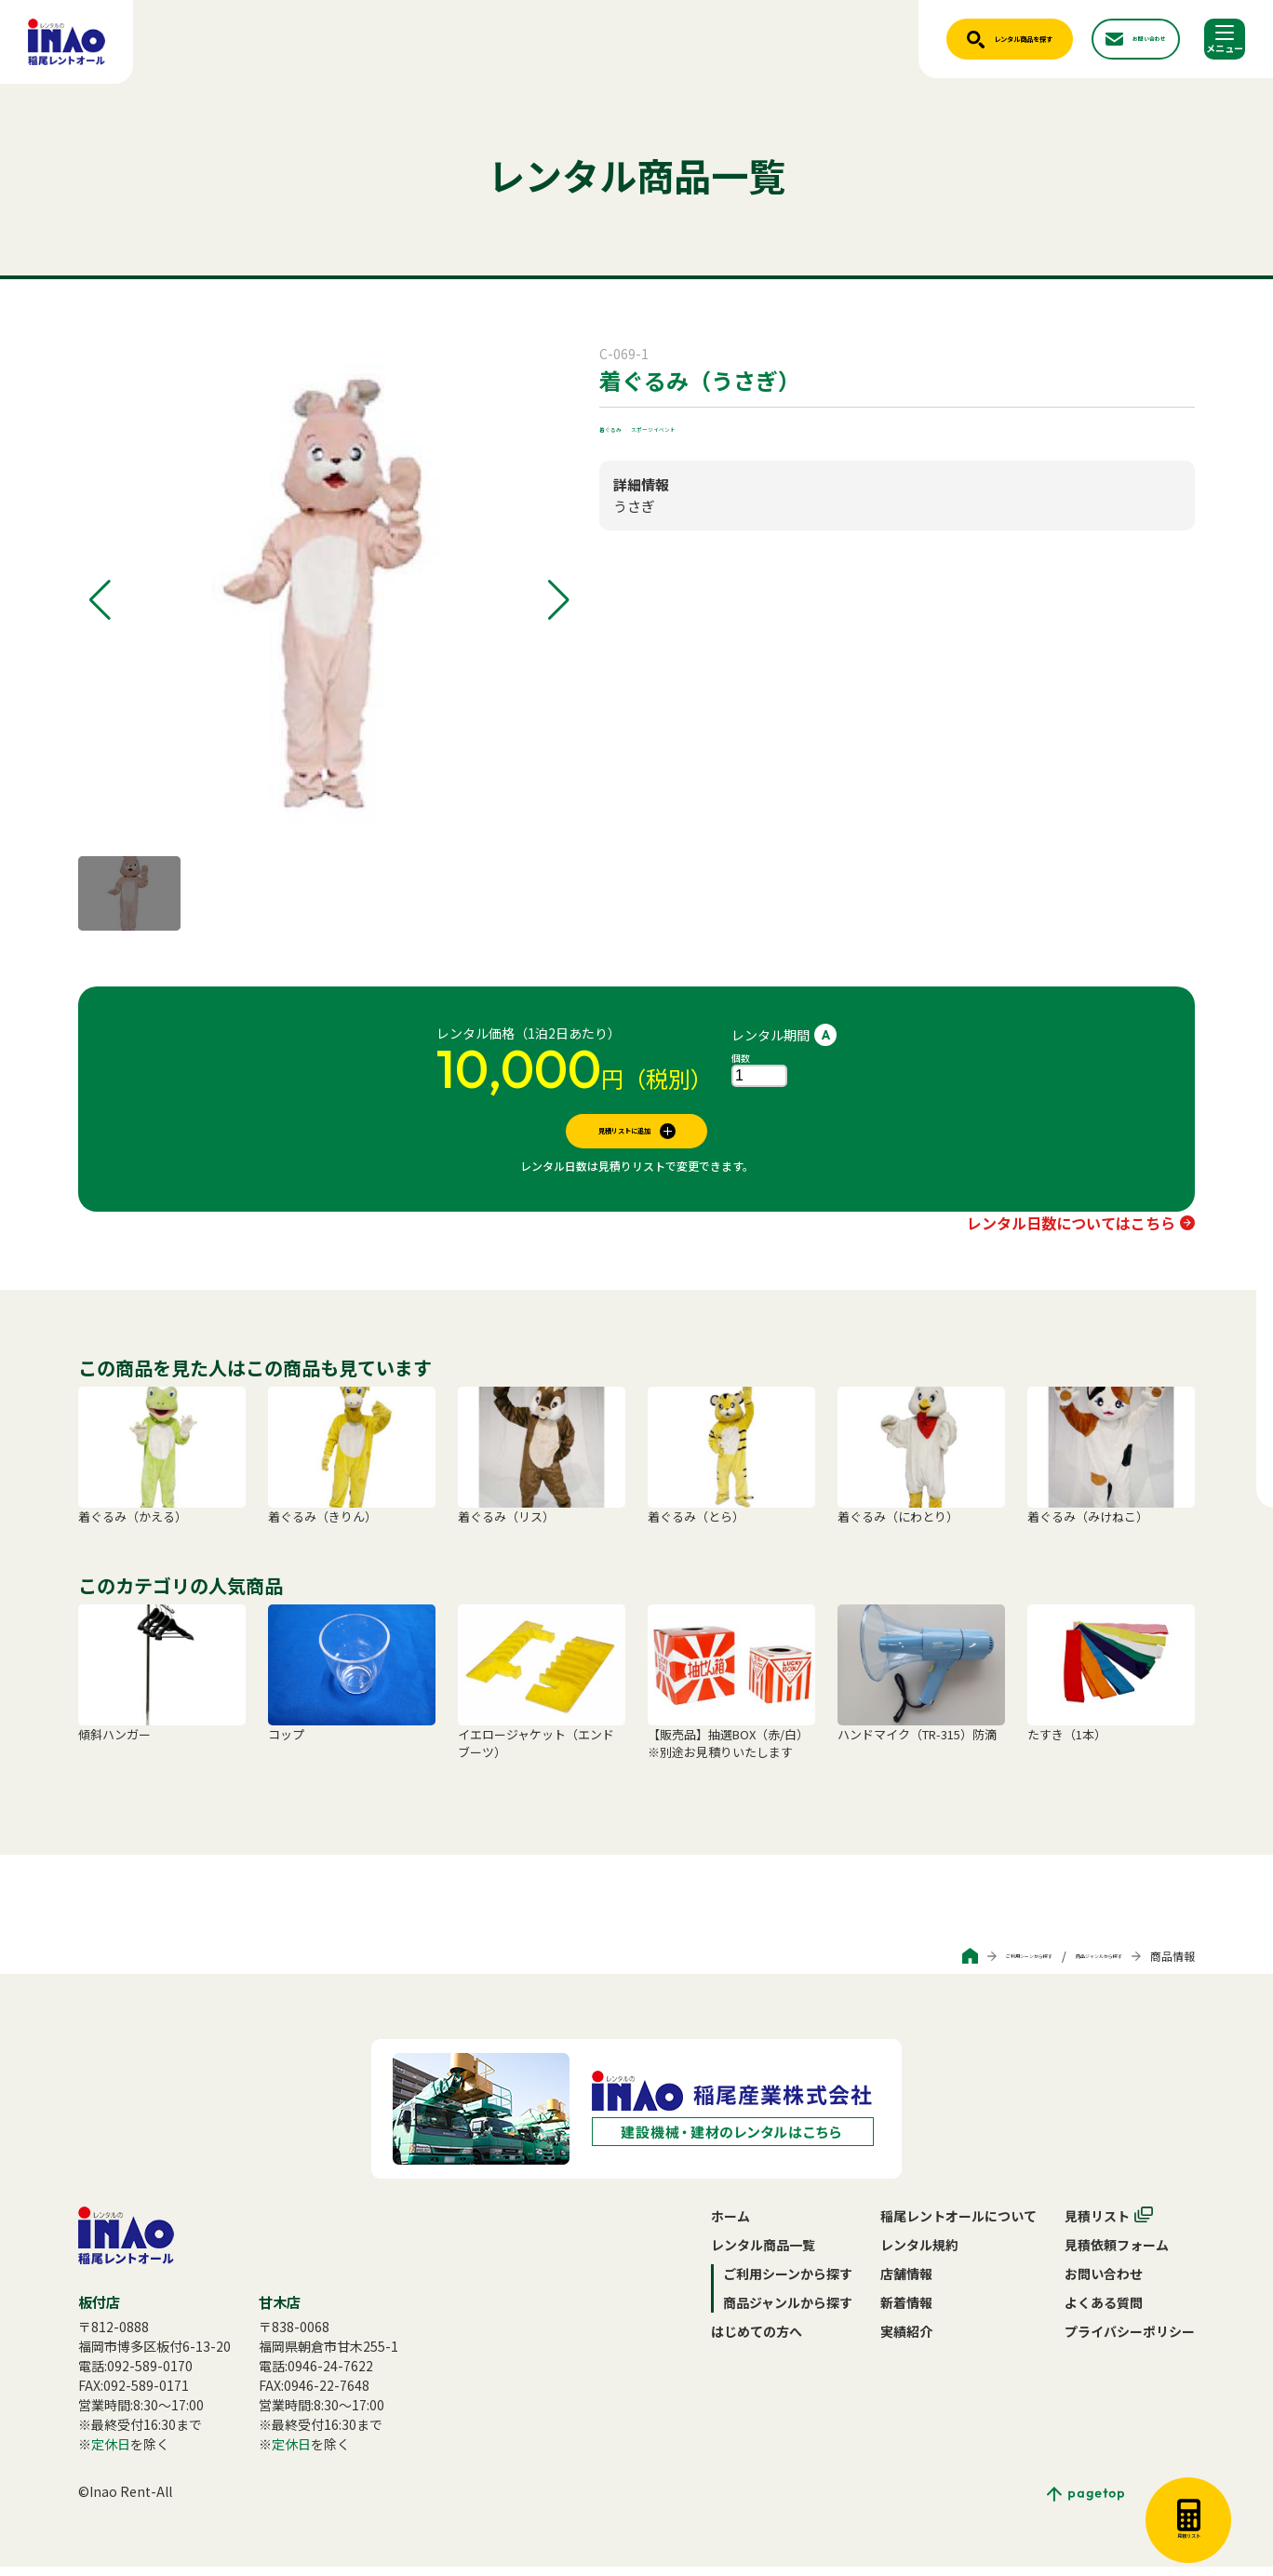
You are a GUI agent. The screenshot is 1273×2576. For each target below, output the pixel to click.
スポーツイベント (713, 426)
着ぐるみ (625, 426)
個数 (740, 1058)
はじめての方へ (756, 2340)
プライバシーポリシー (1130, 2340)
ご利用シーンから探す (933, 1965)
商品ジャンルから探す (1067, 1965)
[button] (100, 600)
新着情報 (906, 2311)
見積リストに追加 (624, 1135)
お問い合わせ (1104, 2283)
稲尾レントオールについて (958, 2225)
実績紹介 (906, 2340)
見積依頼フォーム (1117, 2254)
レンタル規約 (919, 2254)
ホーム (730, 2225)
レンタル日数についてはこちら (1071, 1232)
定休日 (110, 2453)
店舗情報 (906, 2283)
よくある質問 (1104, 2311)
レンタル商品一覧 (763, 2254)
